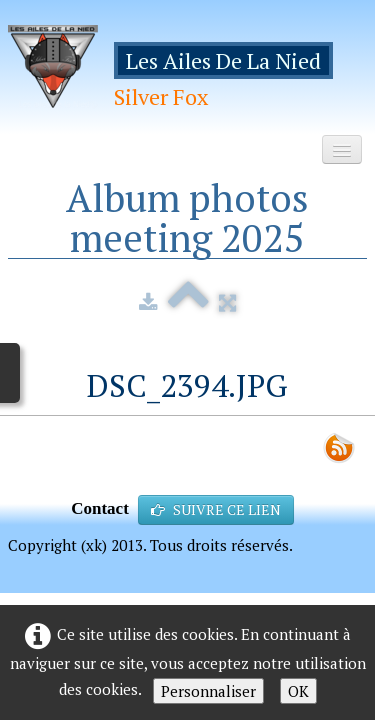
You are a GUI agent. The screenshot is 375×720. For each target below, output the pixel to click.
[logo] (187, 73)
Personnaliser (208, 691)
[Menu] (342, 149)
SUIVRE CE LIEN (216, 509)
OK (298, 691)
